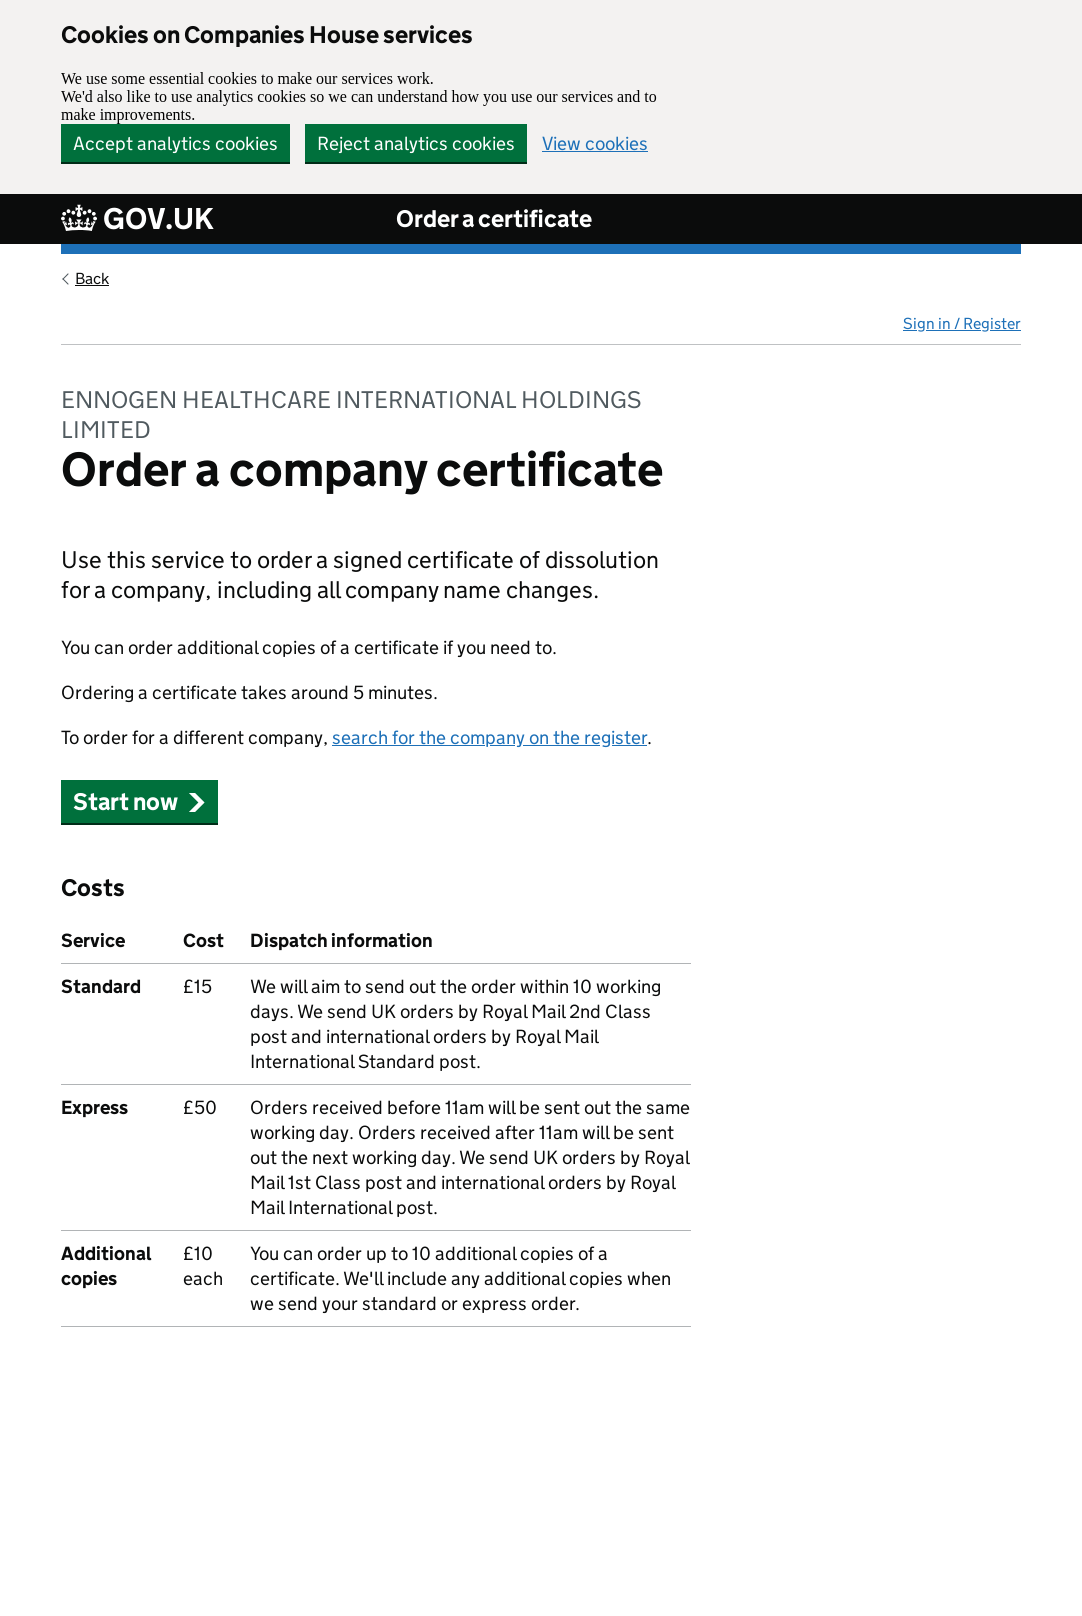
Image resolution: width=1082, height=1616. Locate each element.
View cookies (595, 143)
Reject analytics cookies (416, 143)
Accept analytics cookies (175, 143)
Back (92, 278)
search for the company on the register (489, 737)
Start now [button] (139, 801)
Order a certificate (494, 218)
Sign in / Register (962, 323)
